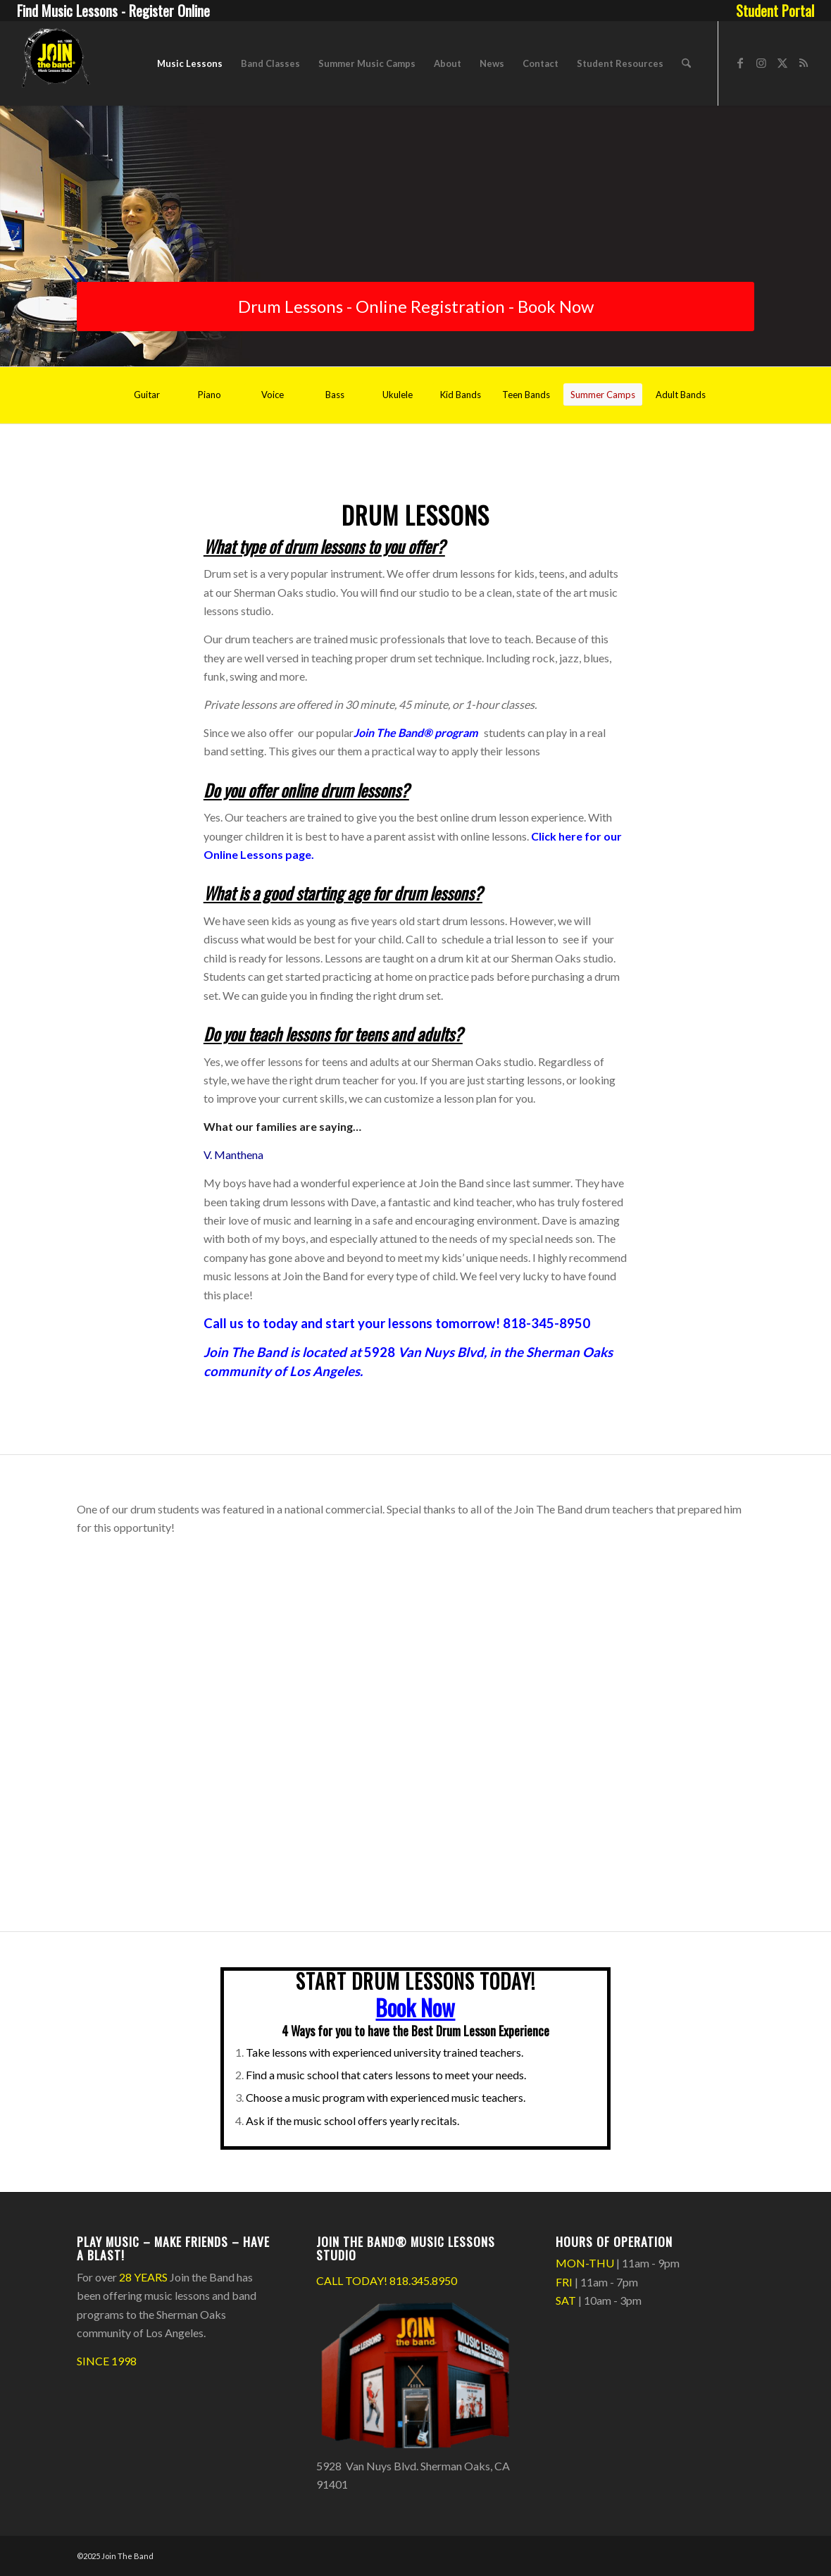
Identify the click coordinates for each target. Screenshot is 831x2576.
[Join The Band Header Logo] (54, 63)
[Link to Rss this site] (803, 62)
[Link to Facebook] (740, 62)
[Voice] (272, 395)
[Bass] (335, 395)
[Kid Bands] (460, 395)
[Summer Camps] (602, 395)
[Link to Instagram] (761, 62)
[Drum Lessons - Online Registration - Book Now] (415, 306)
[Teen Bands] (526, 395)
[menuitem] (771, 10)
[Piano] (210, 395)
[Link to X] (782, 62)
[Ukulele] (398, 395)
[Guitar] (147, 395)
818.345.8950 (423, 2280)
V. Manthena (233, 1154)
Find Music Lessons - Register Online (113, 10)
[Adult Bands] (681, 395)
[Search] (686, 63)
